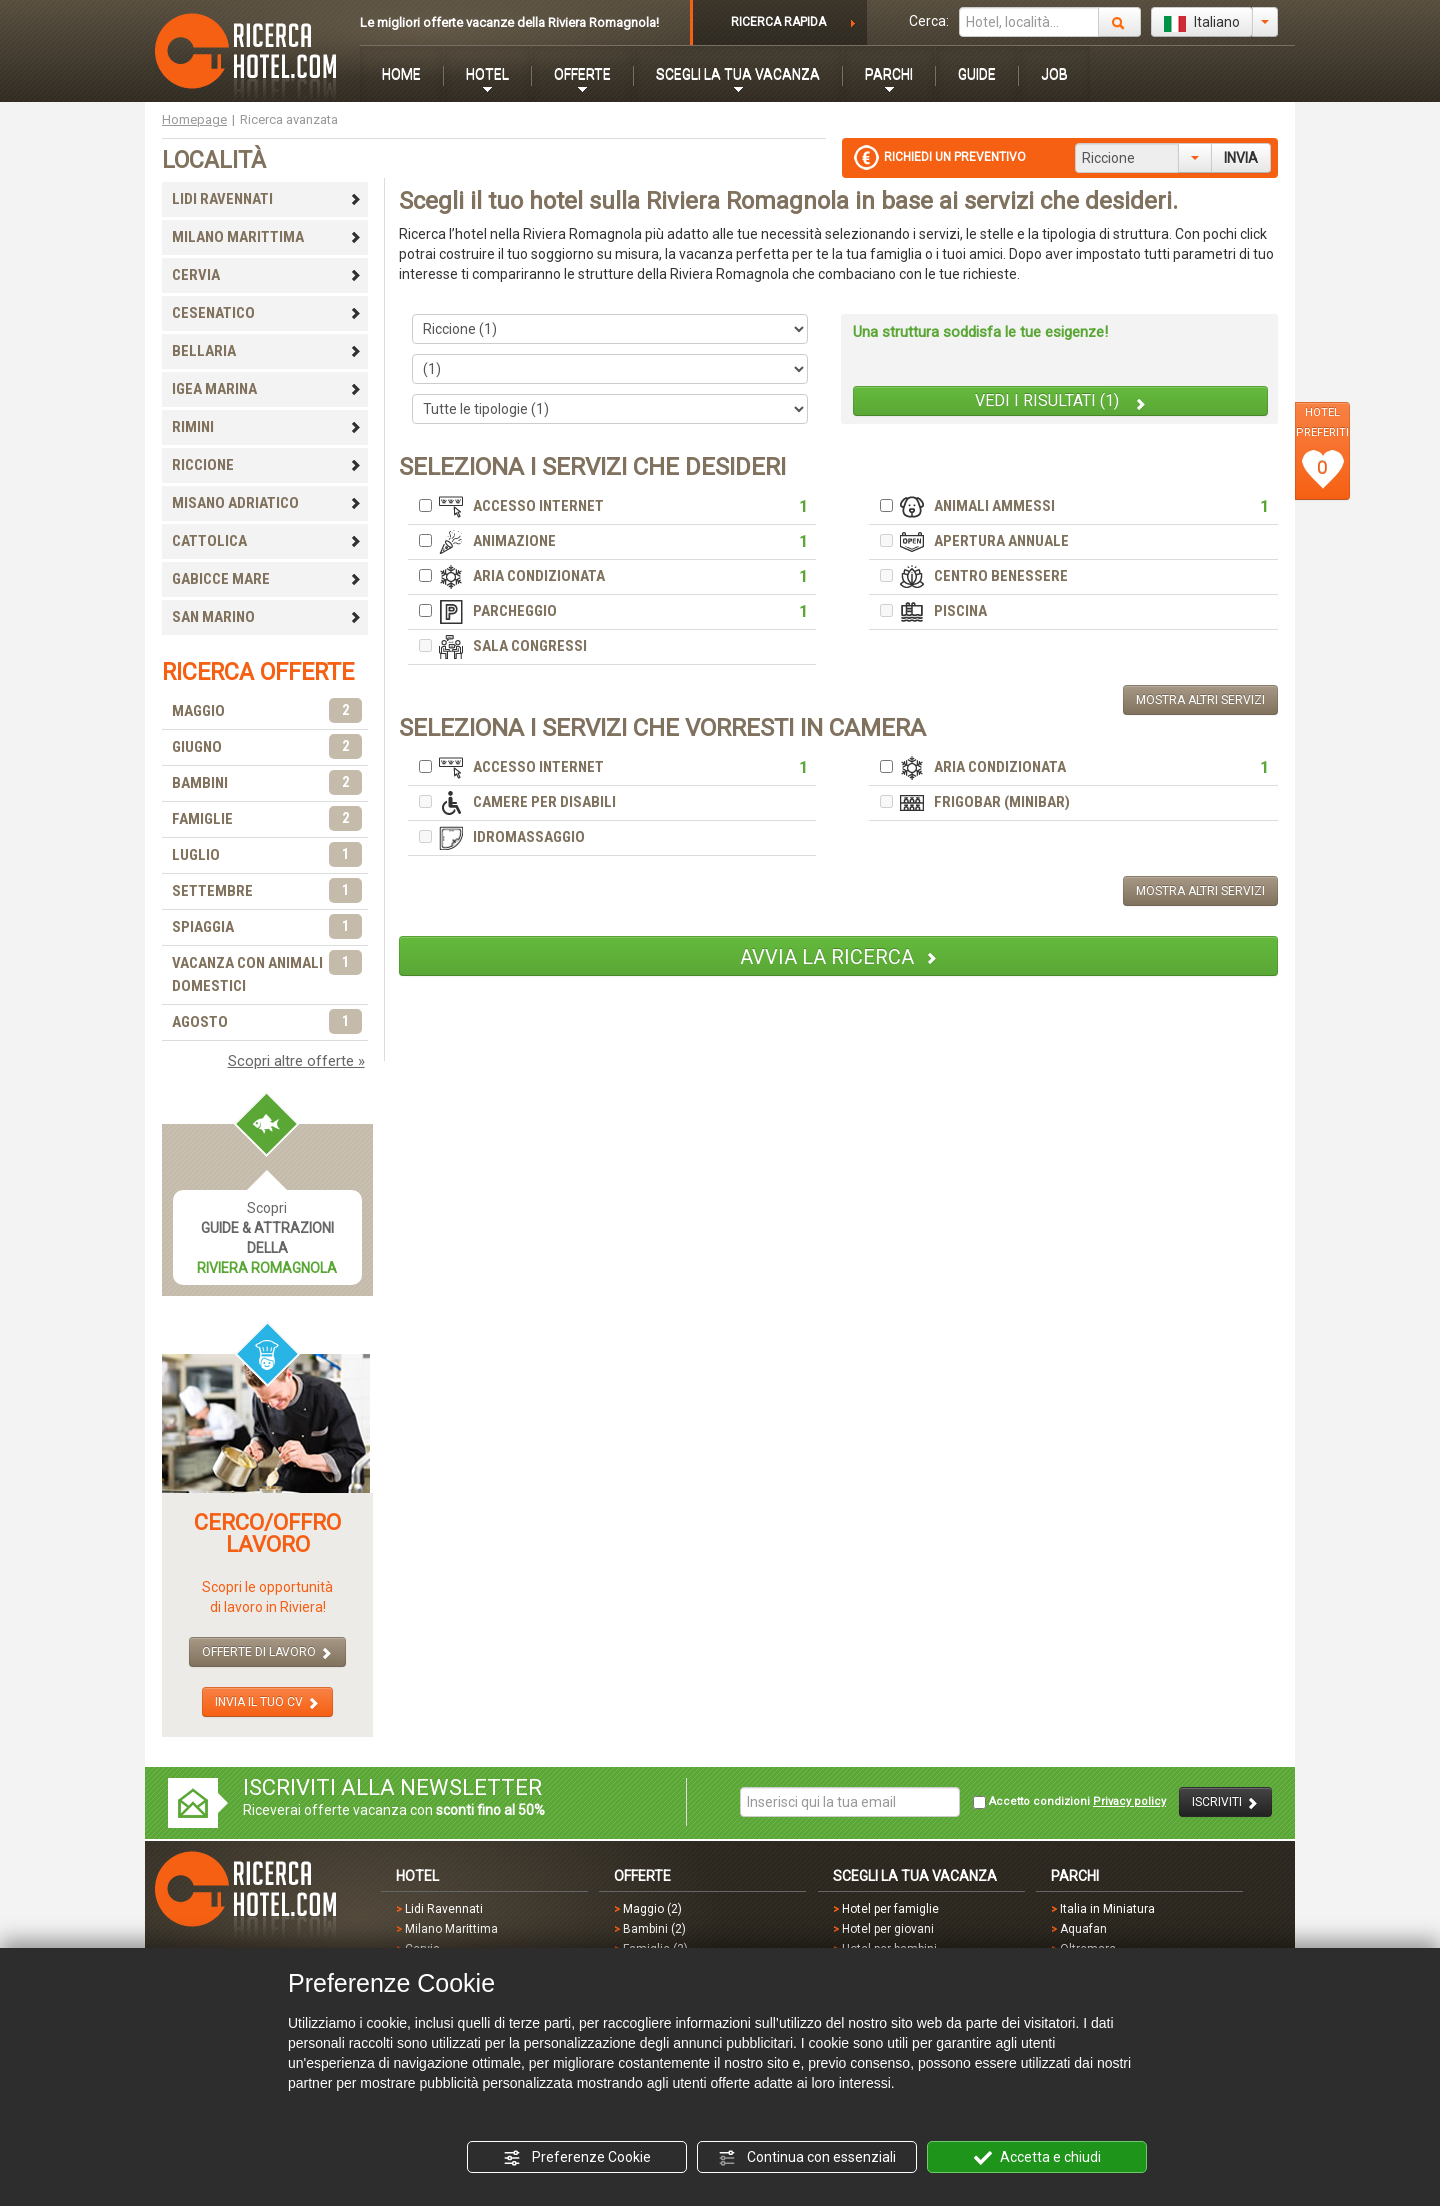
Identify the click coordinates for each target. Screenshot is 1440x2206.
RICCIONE (267, 465)
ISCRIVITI (1225, 1802)
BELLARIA (267, 351)
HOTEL (487, 74)
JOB (1054, 74)
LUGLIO (267, 855)
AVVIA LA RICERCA (839, 957)
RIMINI (267, 427)
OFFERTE (582, 74)
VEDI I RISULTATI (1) (1061, 401)
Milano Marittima (451, 1929)
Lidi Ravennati (444, 1909)
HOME (401, 74)
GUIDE (977, 74)
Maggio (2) (652, 1909)
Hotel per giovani (888, 1929)
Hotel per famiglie (890, 1909)
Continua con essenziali (807, 2158)
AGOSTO (267, 1022)
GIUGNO (267, 747)
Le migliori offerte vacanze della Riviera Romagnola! (509, 22)
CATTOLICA (267, 541)
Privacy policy (1129, 1801)
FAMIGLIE (267, 819)
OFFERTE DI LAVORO (267, 1652)
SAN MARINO (267, 617)
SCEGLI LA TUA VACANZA (738, 74)
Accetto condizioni (1069, 1802)
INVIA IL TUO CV (267, 1702)
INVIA (1241, 158)
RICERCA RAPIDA (778, 22)
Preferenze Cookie (577, 2158)
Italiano (1202, 23)
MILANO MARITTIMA (267, 237)
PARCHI (889, 74)
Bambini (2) (654, 1929)
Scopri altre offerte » (296, 1061)
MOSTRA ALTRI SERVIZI (1200, 700)
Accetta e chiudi (1037, 2158)
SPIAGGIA (267, 927)
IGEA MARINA (267, 389)
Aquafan (1083, 1929)
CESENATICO (267, 313)
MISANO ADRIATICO (267, 503)
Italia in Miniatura (1107, 1909)
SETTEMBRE (267, 891)
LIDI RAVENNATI (267, 199)
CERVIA (267, 275)
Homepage (194, 119)
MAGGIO (267, 711)
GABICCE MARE (267, 579)
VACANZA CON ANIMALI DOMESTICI (267, 973)
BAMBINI (267, 783)
